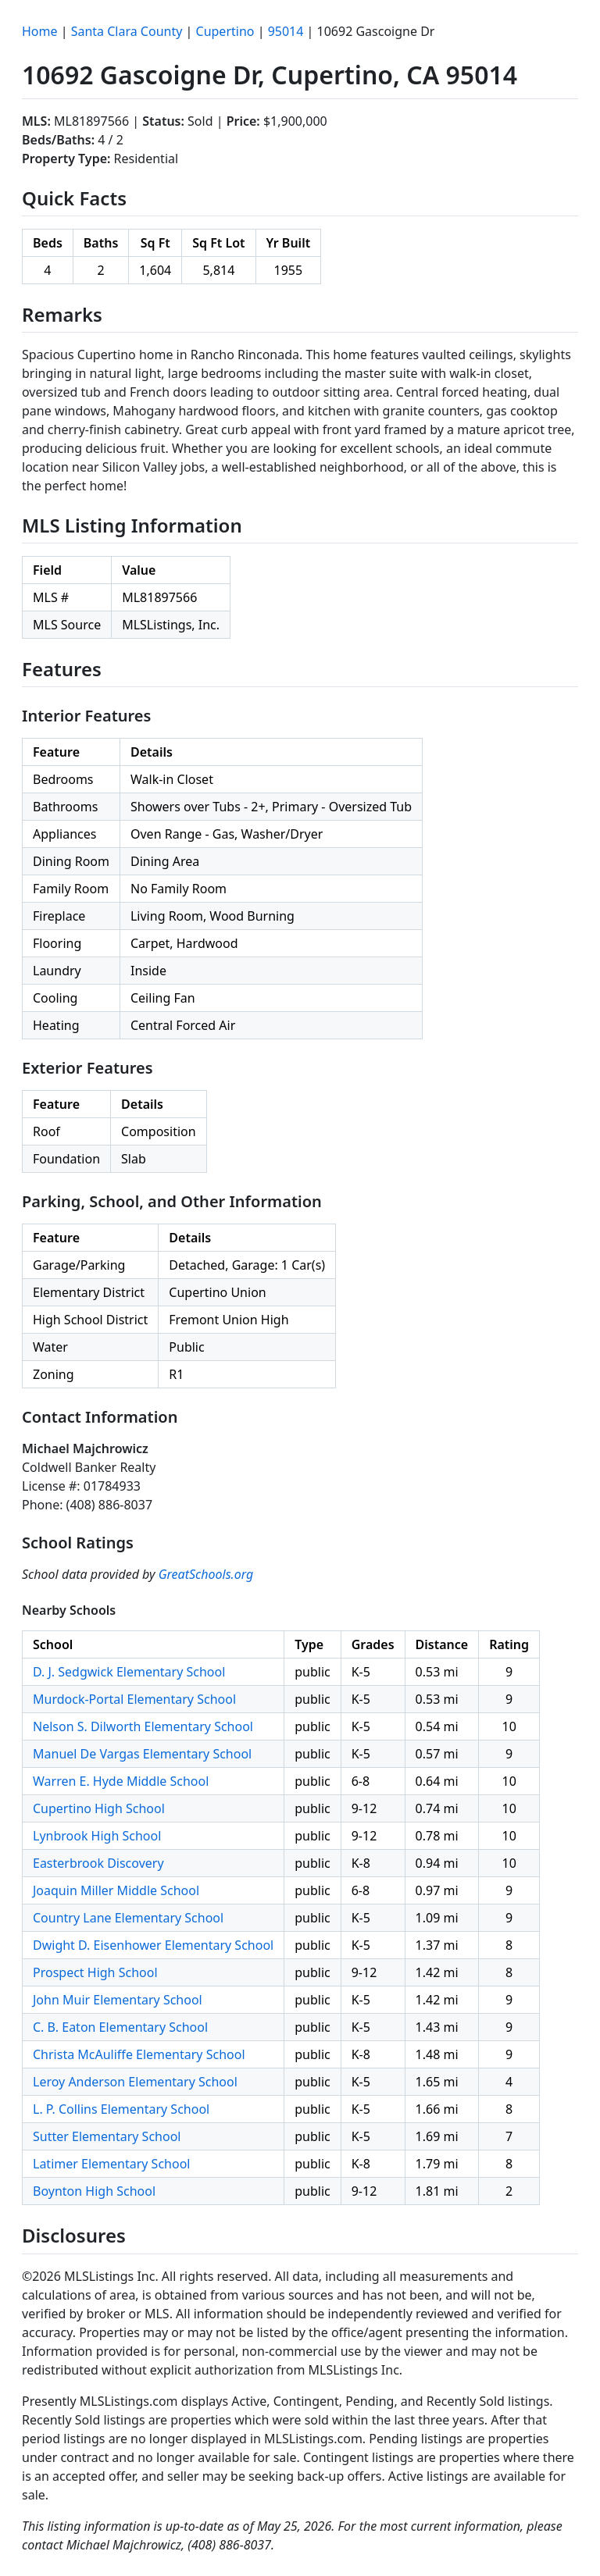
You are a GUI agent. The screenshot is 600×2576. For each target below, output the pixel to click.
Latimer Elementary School (111, 2163)
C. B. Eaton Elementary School (120, 2027)
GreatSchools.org (206, 1574)
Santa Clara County (127, 31)
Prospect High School (95, 1972)
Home (40, 31)
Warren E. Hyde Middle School (121, 1781)
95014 (286, 31)
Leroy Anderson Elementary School (135, 2081)
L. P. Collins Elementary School (121, 2109)
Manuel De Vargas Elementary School (142, 1753)
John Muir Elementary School (117, 1999)
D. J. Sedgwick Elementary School (129, 1671)
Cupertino (225, 31)
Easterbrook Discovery (98, 1863)
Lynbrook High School (97, 1835)
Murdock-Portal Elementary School (134, 1699)
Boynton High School (94, 2191)
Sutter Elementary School (106, 2136)
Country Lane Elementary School (128, 1917)
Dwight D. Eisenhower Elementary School (153, 1945)
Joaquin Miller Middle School (116, 1890)
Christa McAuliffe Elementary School (139, 2054)
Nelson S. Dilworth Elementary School (143, 1726)
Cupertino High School (99, 1808)
